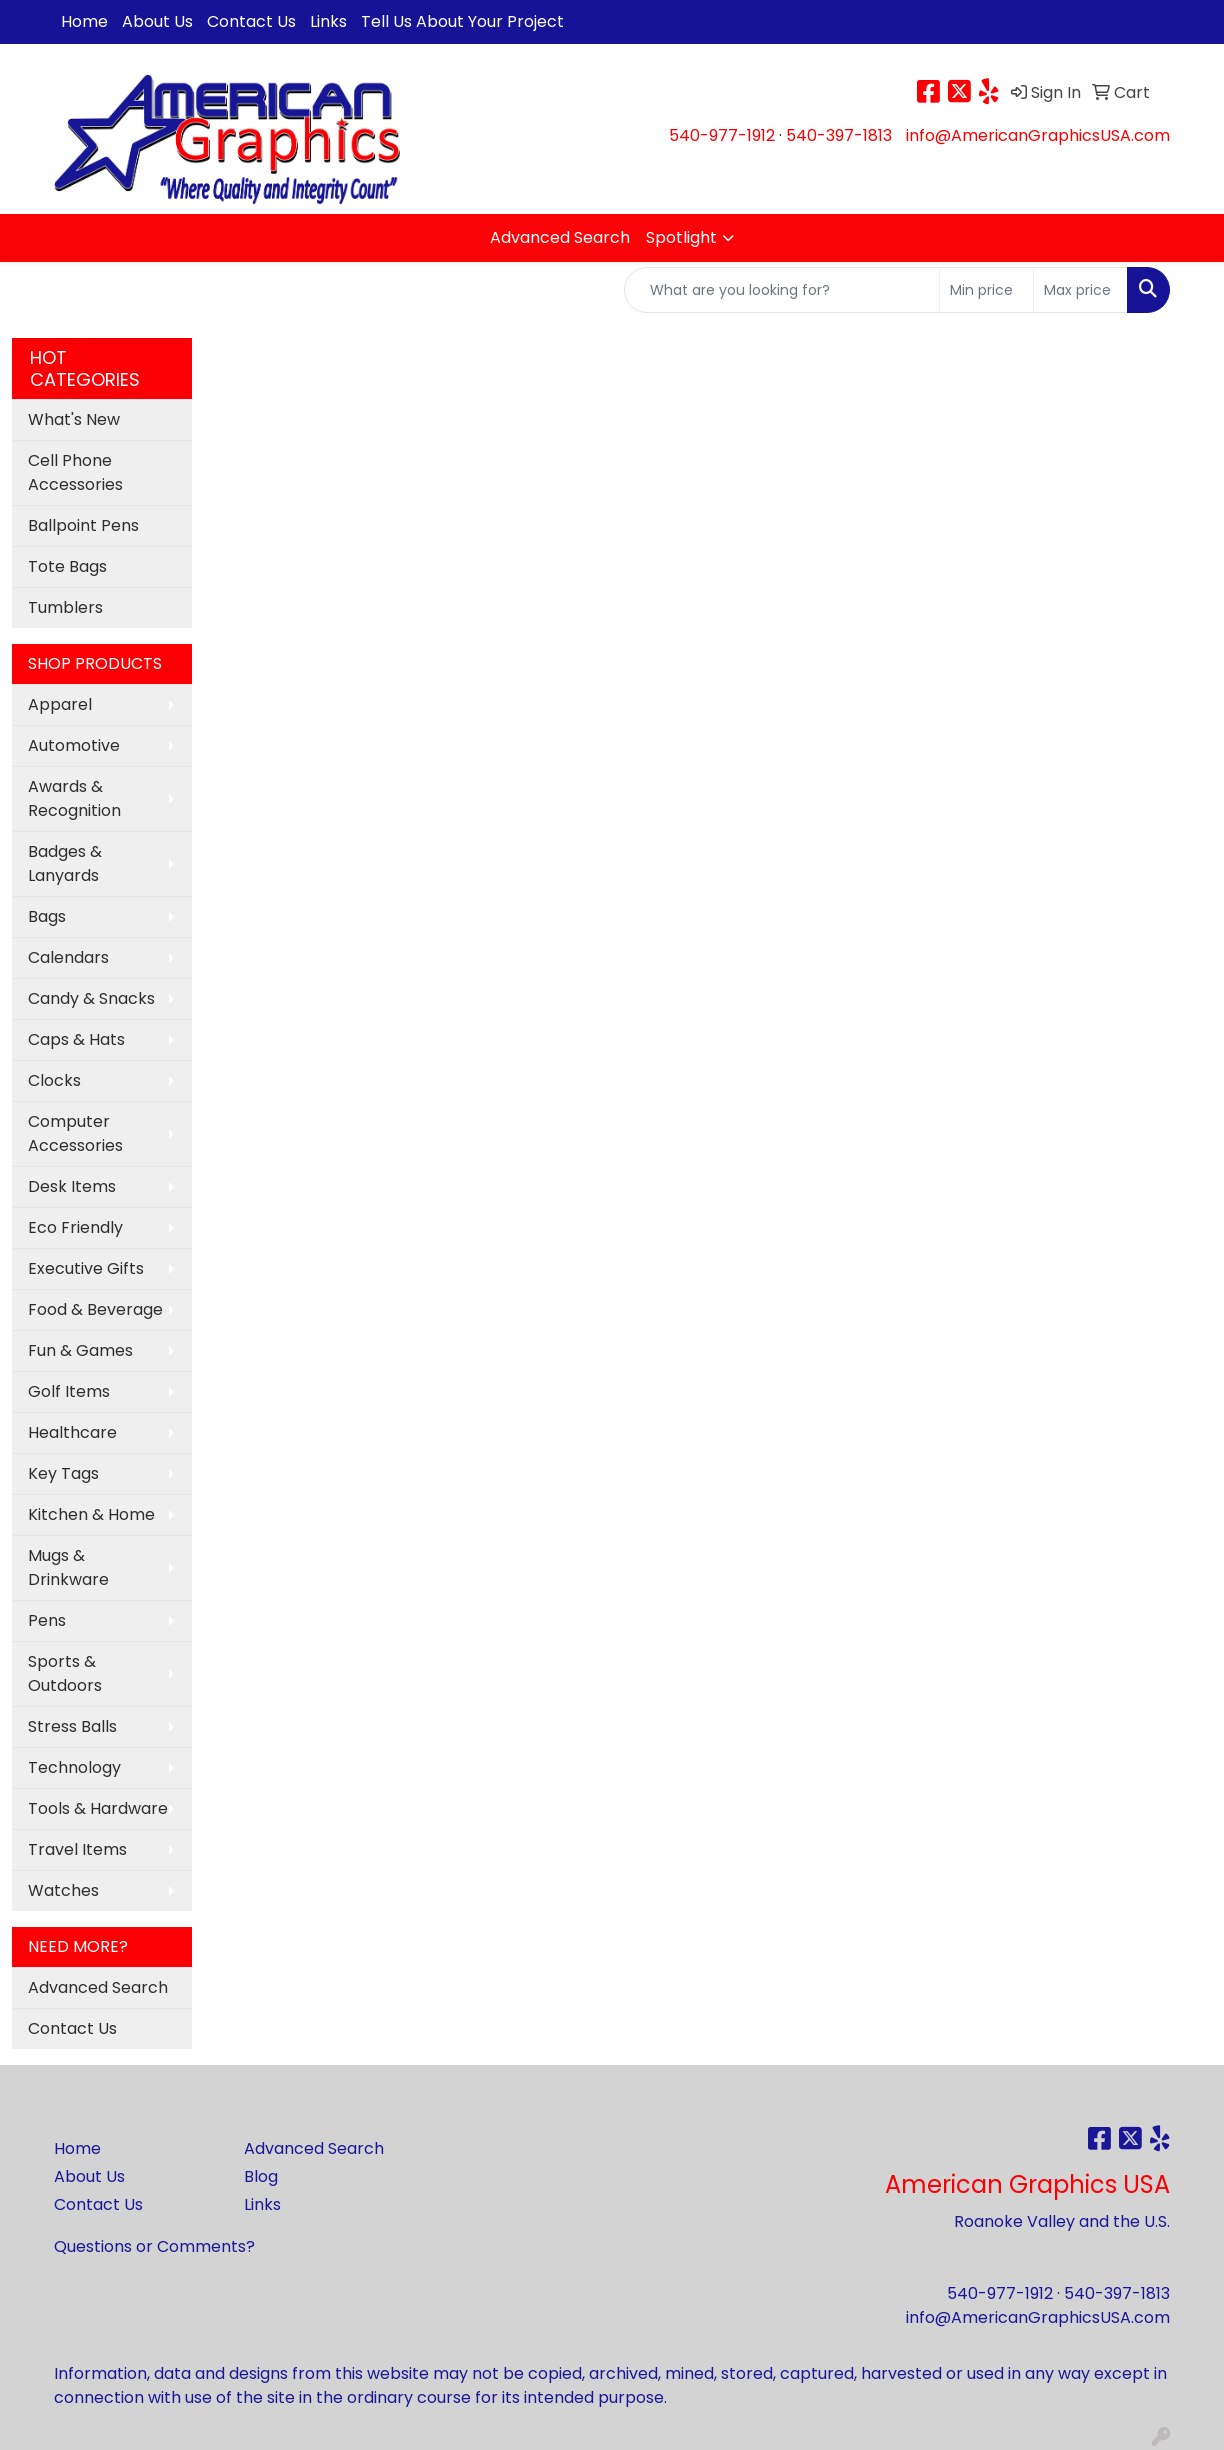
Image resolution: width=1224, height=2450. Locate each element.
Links (328, 21)
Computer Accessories (75, 1133)
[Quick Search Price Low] (986, 290)
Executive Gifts (86, 1268)
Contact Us (251, 21)
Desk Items (72, 1186)
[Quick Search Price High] (1080, 290)
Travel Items (77, 1849)
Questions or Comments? (154, 2246)
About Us (157, 21)
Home (84, 21)
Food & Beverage (95, 1309)
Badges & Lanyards (65, 863)
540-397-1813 (839, 135)
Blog (261, 2176)
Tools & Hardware (98, 1808)
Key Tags (63, 1473)
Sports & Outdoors (65, 1673)
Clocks (54, 1080)
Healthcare (72, 1432)
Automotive (74, 745)
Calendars (68, 957)
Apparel (60, 704)
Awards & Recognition (74, 798)
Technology (74, 1767)
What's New (74, 419)
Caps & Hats (76, 1039)
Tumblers (65, 607)
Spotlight (681, 237)
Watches (63, 1890)
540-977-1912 (722, 135)
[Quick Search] (782, 290)
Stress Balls (72, 1726)
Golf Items (69, 1391)
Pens (47, 1620)
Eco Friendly (75, 1227)
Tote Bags (67, 566)
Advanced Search (560, 237)
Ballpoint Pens (83, 525)
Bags (47, 916)
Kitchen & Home (91, 1514)
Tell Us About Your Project (462, 21)
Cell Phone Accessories (75, 472)
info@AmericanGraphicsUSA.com (1038, 135)
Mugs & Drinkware (68, 1567)
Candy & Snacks (91, 998)
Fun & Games (80, 1350)
